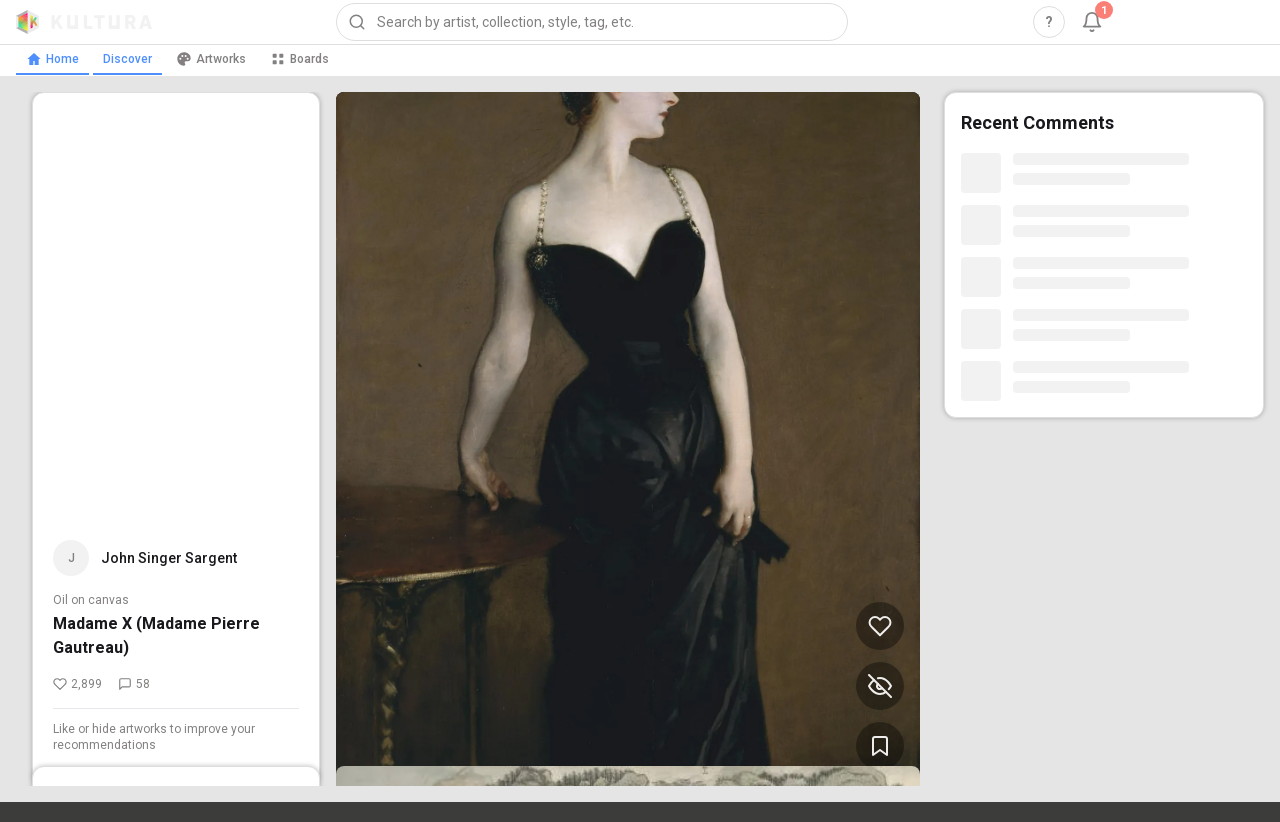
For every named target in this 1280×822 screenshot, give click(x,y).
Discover (127, 59)
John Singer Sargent (169, 558)
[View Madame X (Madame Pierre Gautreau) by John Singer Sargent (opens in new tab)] (628, 439)
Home (52, 59)
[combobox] (592, 22)
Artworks (211, 59)
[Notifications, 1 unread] (1092, 22)
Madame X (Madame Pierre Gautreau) (156, 635)
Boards (299, 59)
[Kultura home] (84, 22)
